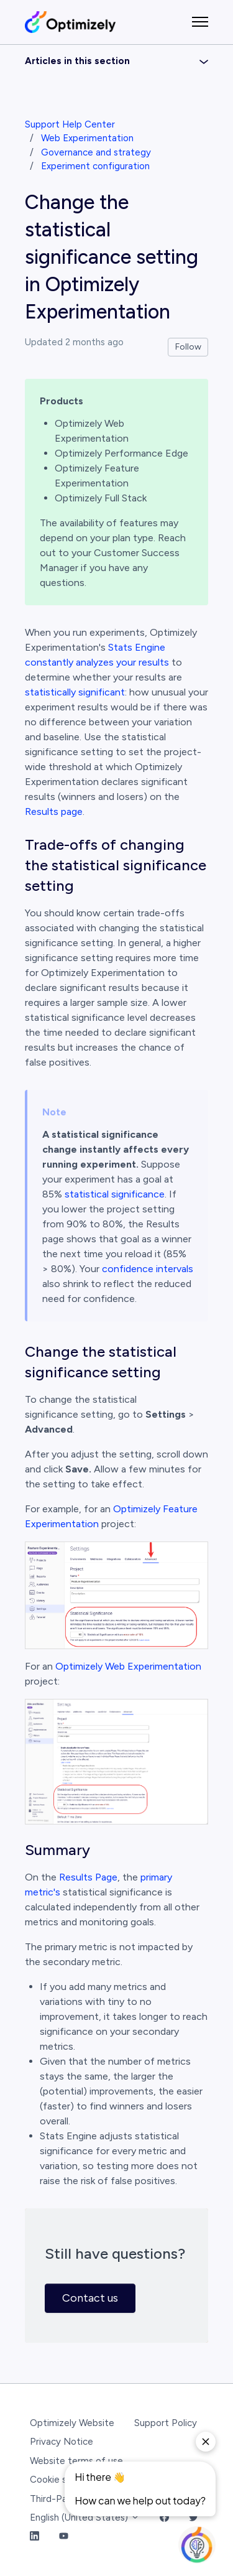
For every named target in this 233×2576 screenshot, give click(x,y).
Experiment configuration (95, 166)
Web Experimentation (87, 138)
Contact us (90, 2298)
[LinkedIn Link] (34, 2537)
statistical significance (115, 1194)
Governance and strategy (96, 152)
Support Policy (165, 2423)
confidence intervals (147, 1269)
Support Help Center (70, 124)
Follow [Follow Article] (188, 347)
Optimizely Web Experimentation (128, 1666)
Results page (54, 811)
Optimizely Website (72, 2423)
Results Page (88, 1877)
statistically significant (75, 692)
